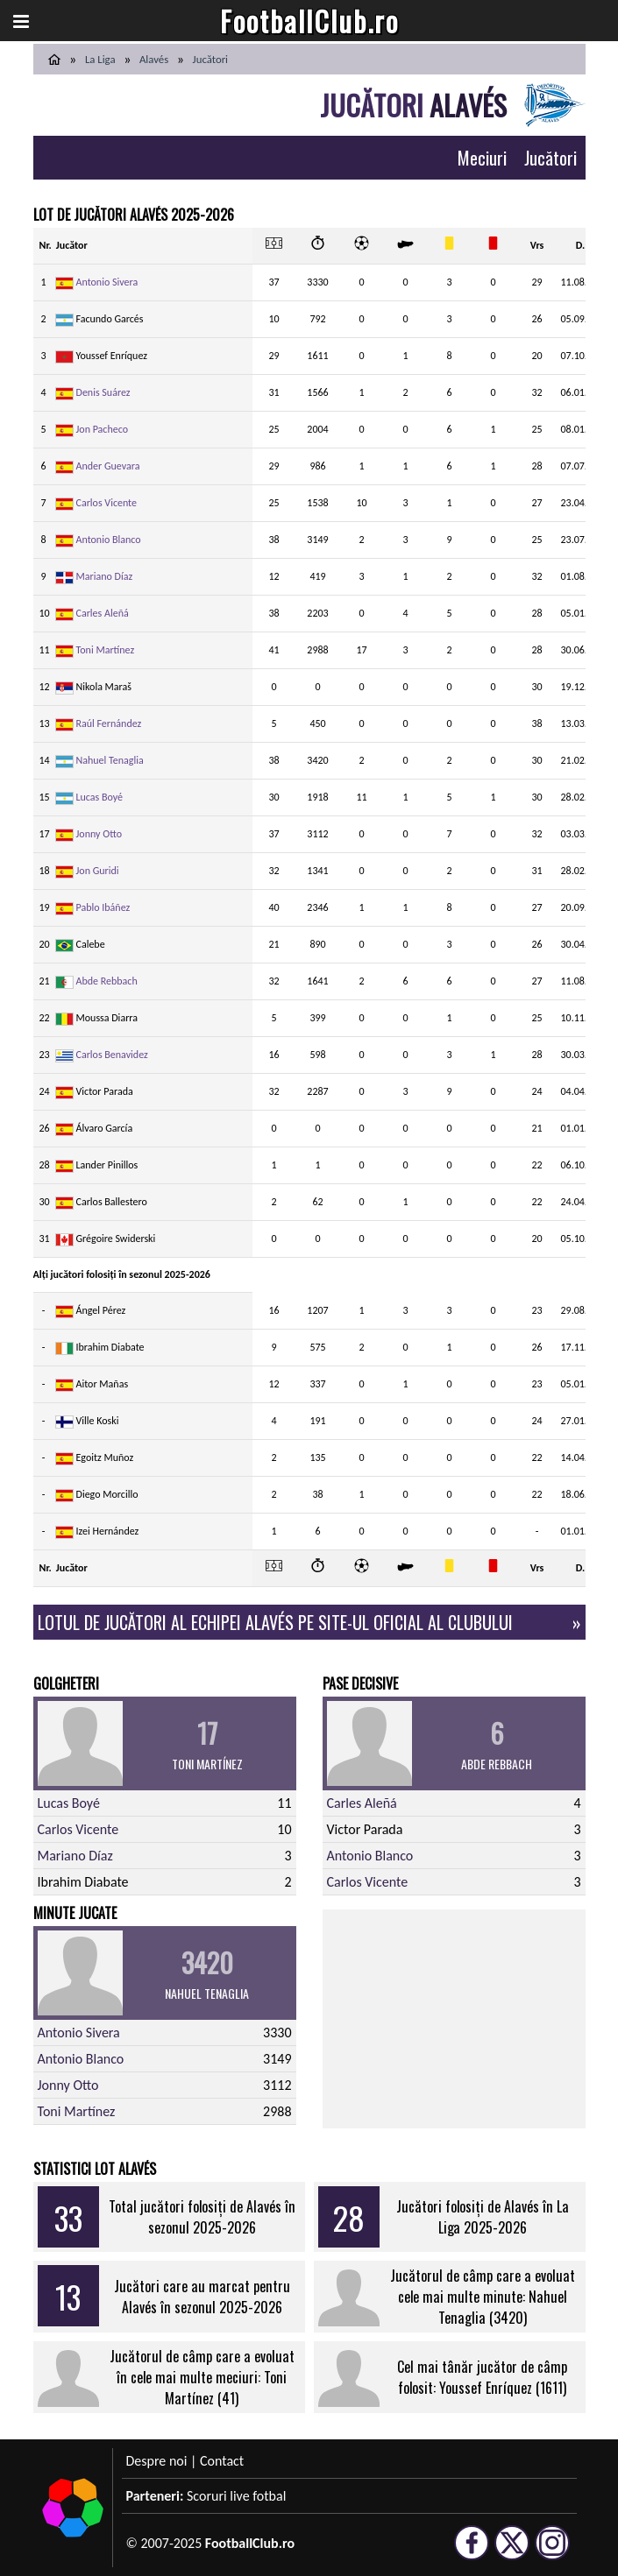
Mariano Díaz (104, 576)
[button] (21, 21)
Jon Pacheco (102, 429)
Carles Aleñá (102, 613)
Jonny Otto (99, 834)
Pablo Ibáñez (103, 907)
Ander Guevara (108, 466)
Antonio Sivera (107, 282)
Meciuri (482, 158)
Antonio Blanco (108, 539)
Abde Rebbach (107, 981)
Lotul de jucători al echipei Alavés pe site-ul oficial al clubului (275, 1622)
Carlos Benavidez (112, 1054)
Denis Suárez (103, 392)
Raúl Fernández (109, 723)
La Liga (100, 59)
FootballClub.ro (309, 20)
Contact (222, 2460)
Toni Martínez (105, 650)
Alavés (153, 59)
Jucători (550, 158)
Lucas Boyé (100, 797)
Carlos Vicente (106, 503)
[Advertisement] (454, 2018)
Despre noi (157, 2460)
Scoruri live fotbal (236, 2496)
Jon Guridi (97, 871)
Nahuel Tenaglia (110, 760)
